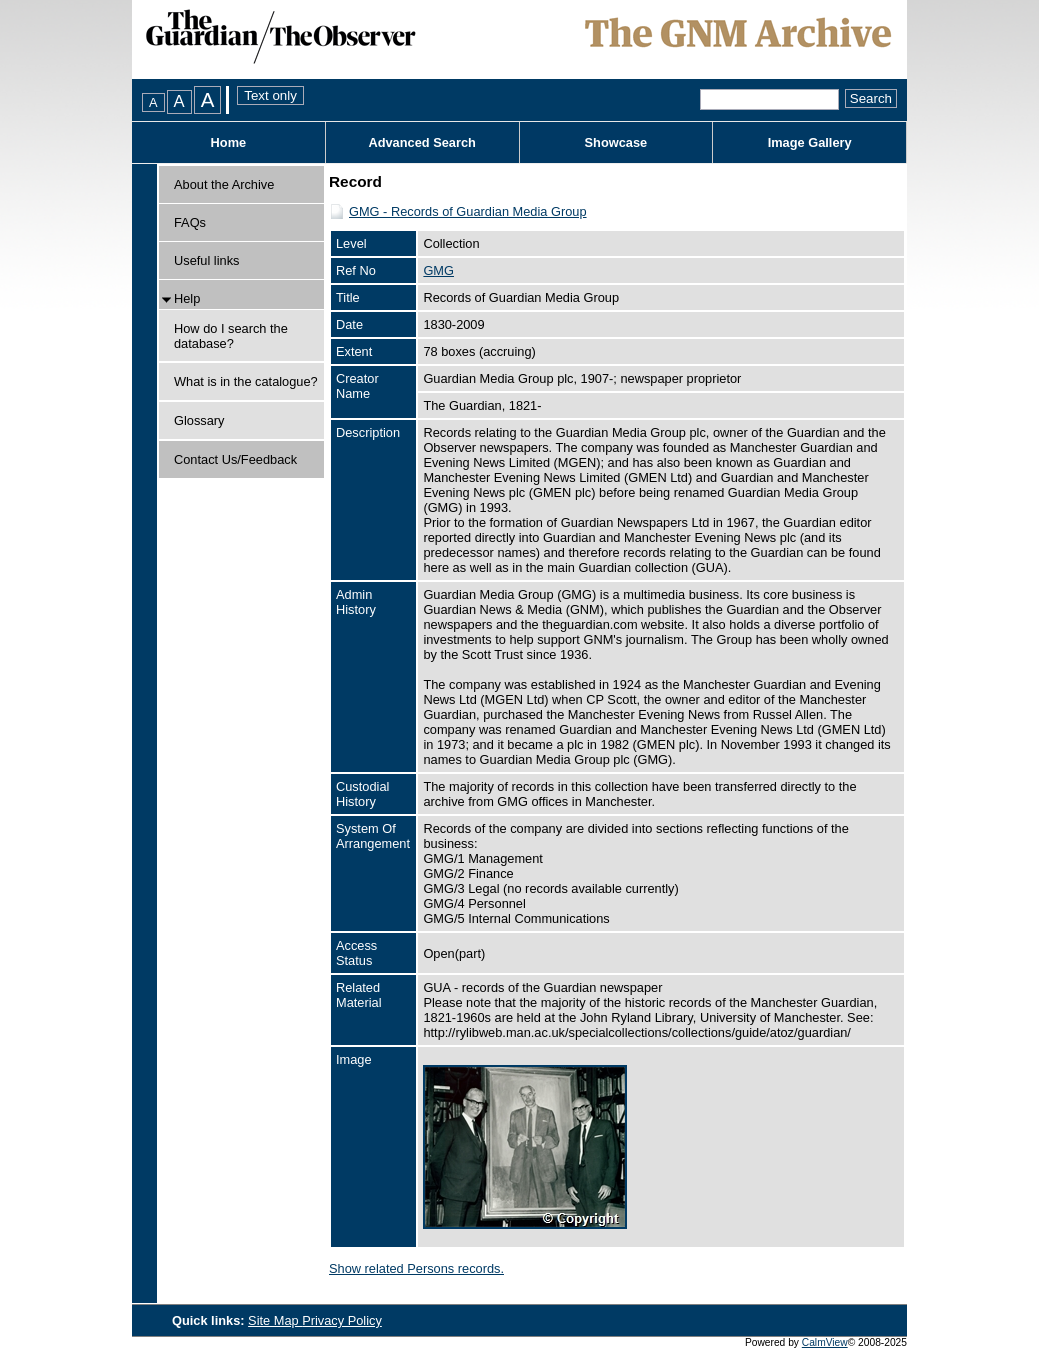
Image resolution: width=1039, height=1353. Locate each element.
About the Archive (224, 184)
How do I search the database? (231, 336)
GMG (438, 270)
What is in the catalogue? (246, 381)
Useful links (206, 260)
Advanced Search (421, 142)
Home (229, 142)
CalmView (825, 1342)
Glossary (199, 420)
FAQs (190, 222)
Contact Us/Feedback (235, 459)
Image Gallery (810, 142)
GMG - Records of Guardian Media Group (468, 211)
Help (187, 298)
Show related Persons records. (416, 1268)
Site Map (275, 1320)
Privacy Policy (342, 1320)
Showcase (616, 142)
